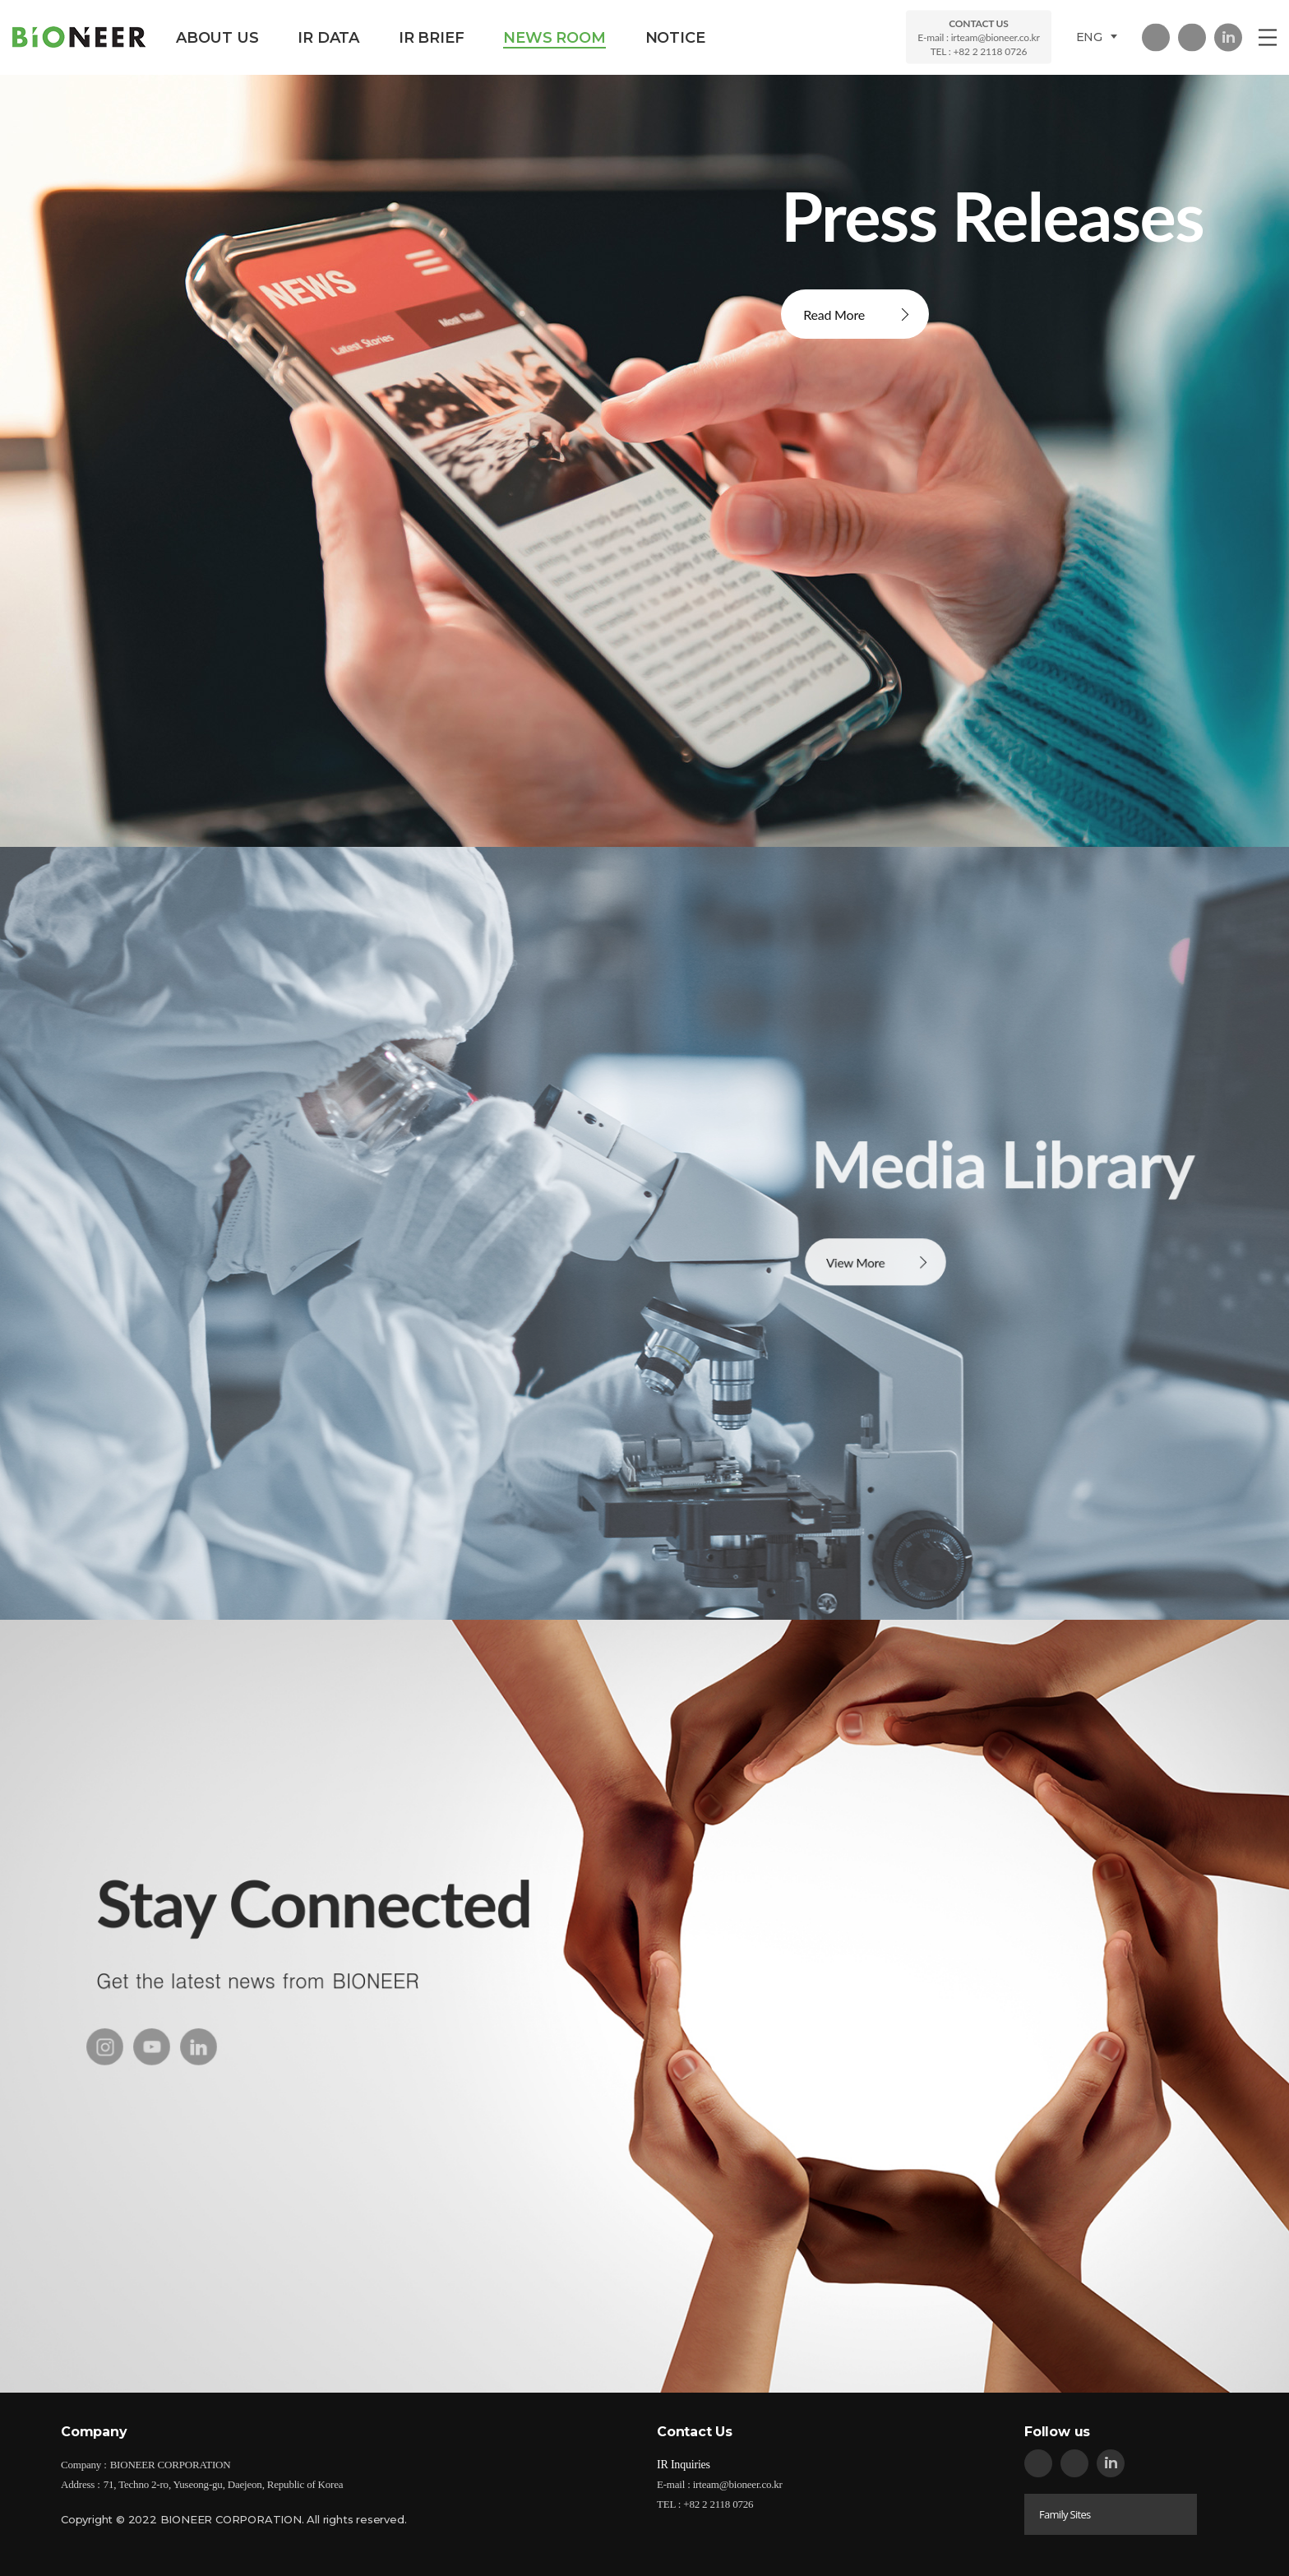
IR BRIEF (431, 38)
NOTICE (675, 38)
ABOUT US (217, 38)
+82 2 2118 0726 (990, 51)
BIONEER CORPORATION (79, 37)
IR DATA (328, 38)
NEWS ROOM (554, 38)
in (1228, 37)
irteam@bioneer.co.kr (995, 37)
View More (858, 1287)
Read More (834, 314)
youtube (152, 2072)
